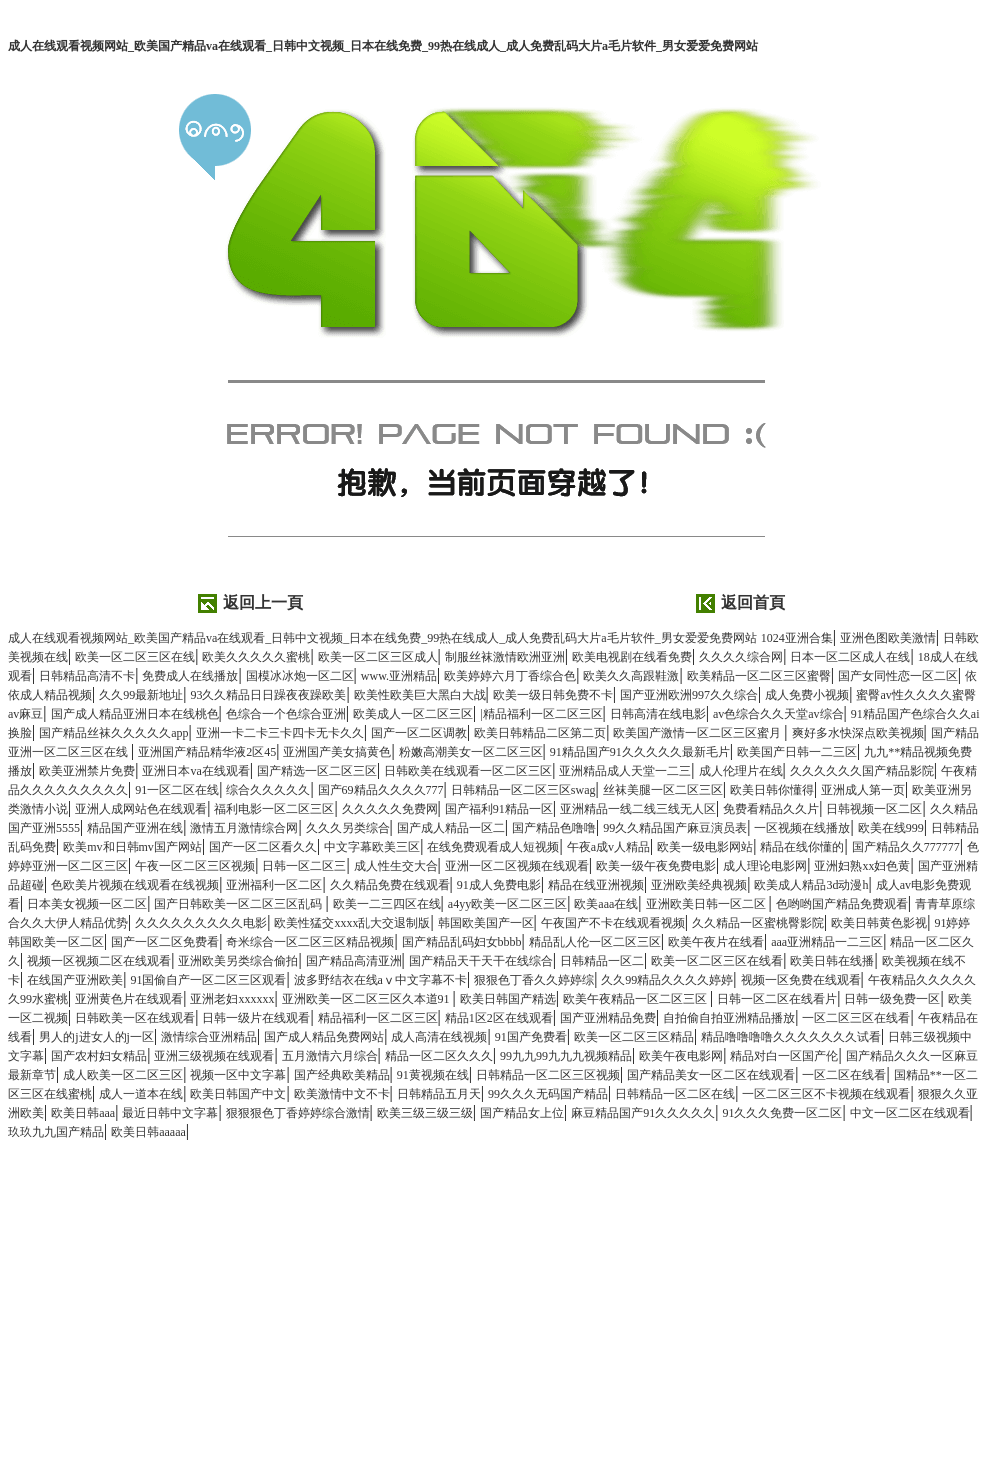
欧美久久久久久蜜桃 (256, 657)
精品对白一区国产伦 (784, 1056)
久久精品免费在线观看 (390, 885)
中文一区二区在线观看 (910, 1113)
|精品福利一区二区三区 (541, 714)
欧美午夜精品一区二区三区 (636, 999)
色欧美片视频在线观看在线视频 (135, 885)
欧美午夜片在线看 (716, 942)
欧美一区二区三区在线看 (717, 961)
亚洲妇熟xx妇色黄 (862, 866)
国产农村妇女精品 (99, 1056)
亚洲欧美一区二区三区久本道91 (367, 999)
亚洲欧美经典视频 (699, 885)
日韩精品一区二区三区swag (523, 790)
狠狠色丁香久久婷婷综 (534, 980)
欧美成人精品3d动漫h (811, 885)
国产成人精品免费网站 (324, 1037)
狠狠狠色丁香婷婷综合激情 (298, 1113)
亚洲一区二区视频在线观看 (517, 866)
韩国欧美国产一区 (486, 923)
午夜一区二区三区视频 (195, 866)
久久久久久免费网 (390, 809)
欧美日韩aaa (83, 1113)
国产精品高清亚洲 (354, 961)
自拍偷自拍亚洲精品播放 (729, 1018)
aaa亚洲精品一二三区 (827, 942)
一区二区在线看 (844, 1075)
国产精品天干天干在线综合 (481, 961)
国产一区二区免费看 (165, 942)
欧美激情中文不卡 (342, 1094)
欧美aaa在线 (606, 904)
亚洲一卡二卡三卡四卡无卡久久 (280, 733)
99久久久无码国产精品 (548, 1094)
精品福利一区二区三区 (378, 1018)
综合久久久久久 (268, 790)
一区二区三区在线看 (856, 1018)
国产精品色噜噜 (554, 828)
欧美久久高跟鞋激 (631, 676)
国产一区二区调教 (419, 733)
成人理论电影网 (765, 866)
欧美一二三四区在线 (387, 904)
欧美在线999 (891, 828)
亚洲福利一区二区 (274, 885)
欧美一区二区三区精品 (634, 1037)
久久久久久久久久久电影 (201, 923)
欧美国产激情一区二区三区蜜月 (698, 733)
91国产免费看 (531, 1037)
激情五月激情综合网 (244, 828)
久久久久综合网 (741, 657)
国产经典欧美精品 (342, 1075)
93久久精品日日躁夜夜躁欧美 (268, 695)
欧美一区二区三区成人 (378, 657)
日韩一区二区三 (304, 866)
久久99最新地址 (141, 695)
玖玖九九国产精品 (56, 1132)
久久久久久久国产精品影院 (862, 771)
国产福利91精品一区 (499, 809)
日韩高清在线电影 (658, 714)
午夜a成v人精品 (608, 847)
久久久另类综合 (348, 828)
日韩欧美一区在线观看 (135, 1018)
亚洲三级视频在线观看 (214, 1056)
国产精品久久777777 (906, 847)
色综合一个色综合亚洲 (286, 714)
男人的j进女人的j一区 (96, 1037)
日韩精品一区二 (602, 961)
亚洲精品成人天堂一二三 (625, 771)
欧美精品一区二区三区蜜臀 (759, 676)
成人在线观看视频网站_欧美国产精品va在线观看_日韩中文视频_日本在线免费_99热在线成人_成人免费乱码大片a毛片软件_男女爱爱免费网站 (383, 46)
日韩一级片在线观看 (256, 1018)
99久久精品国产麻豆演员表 (675, 828)
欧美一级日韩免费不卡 (553, 695)
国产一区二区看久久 (263, 847)
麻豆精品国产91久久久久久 (643, 1113)
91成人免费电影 (499, 885)
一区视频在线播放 (802, 828)
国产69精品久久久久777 (381, 790)
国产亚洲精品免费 (608, 1018)
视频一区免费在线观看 (801, 980)
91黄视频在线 (433, 1075)
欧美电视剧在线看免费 (632, 657)
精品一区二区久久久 (439, 1056)
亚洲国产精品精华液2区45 (207, 752)
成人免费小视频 (807, 695)
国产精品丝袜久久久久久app (113, 733)
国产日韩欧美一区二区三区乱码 (239, 904)
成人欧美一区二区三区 (123, 1075)
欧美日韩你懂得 (772, 790)
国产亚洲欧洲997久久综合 (689, 695)
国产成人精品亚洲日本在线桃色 (135, 714)
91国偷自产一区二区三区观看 (208, 980)
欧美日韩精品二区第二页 (540, 733)
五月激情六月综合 (330, 1056)
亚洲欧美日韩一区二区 (707, 904)
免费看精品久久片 (771, 809)
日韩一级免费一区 (892, 999)
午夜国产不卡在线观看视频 (613, 923)
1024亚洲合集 (797, 638)
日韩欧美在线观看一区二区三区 (468, 771)
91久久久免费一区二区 (782, 1113)
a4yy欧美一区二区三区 (507, 904)
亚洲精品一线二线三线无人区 (638, 809)
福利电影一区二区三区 (274, 809)
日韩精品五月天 (439, 1094)
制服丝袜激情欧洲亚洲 (505, 657)
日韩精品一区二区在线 (675, 1094)
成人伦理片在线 (741, 771)
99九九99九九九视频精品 (566, 1056)
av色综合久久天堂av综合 (778, 714)
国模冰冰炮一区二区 (300, 676)
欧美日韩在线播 (832, 961)
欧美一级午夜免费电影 (656, 866)
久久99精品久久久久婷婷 (667, 980)
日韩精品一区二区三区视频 (548, 1075)
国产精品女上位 (522, 1113)
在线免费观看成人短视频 (493, 847)
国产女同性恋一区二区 (898, 676)
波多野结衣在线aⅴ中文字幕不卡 (380, 980)
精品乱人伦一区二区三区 (595, 942)
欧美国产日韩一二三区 (797, 752)
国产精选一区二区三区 (317, 771)
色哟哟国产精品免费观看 (842, 904)
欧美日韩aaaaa (148, 1132)
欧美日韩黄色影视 (879, 923)
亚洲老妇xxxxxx (232, 999)
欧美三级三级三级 (425, 1113)
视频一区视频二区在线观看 (99, 961)
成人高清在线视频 (439, 1037)
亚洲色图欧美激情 (888, 638)
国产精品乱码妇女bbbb (462, 942)
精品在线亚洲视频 (596, 885)
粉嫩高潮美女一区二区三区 (471, 752)
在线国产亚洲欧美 (75, 980)
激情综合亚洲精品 (209, 1037)
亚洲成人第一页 (863, 790)
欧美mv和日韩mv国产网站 (132, 847)
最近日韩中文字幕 (170, 1113)
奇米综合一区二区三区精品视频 (310, 942)
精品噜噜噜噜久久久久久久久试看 (791, 1037)
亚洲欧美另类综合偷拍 (238, 961)
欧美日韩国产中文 (238, 1094)
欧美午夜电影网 (681, 1056)
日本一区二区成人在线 (850, 657)
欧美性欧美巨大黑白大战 (420, 695)
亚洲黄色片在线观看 (129, 999)
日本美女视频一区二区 (87, 904)
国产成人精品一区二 (451, 828)
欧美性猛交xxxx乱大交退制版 (352, 923)
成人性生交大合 (396, 866)
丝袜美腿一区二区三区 (663, 790)
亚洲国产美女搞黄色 (337, 752)
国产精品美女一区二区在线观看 (711, 1075)
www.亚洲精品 (399, 676)
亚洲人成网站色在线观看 (141, 809)
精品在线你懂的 (802, 847)
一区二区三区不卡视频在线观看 (826, 1094)
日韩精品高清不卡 (87, 676)
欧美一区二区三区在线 (135, 657)
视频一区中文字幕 (238, 1075)
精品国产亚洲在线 (135, 828)
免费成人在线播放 (190, 676)
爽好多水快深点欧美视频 (858, 733)
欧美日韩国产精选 (508, 999)
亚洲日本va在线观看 (195, 771)
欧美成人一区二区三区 (413, 714)
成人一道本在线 (141, 1094)
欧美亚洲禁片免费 (87, 771)
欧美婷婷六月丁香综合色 (510, 676)
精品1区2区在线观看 (499, 1018)
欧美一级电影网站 (705, 847)
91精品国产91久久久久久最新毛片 (640, 752)
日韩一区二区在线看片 (777, 999)
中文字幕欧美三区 (372, 847)
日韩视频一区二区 (874, 809)
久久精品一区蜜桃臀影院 (758, 923)
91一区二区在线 (177, 790)
